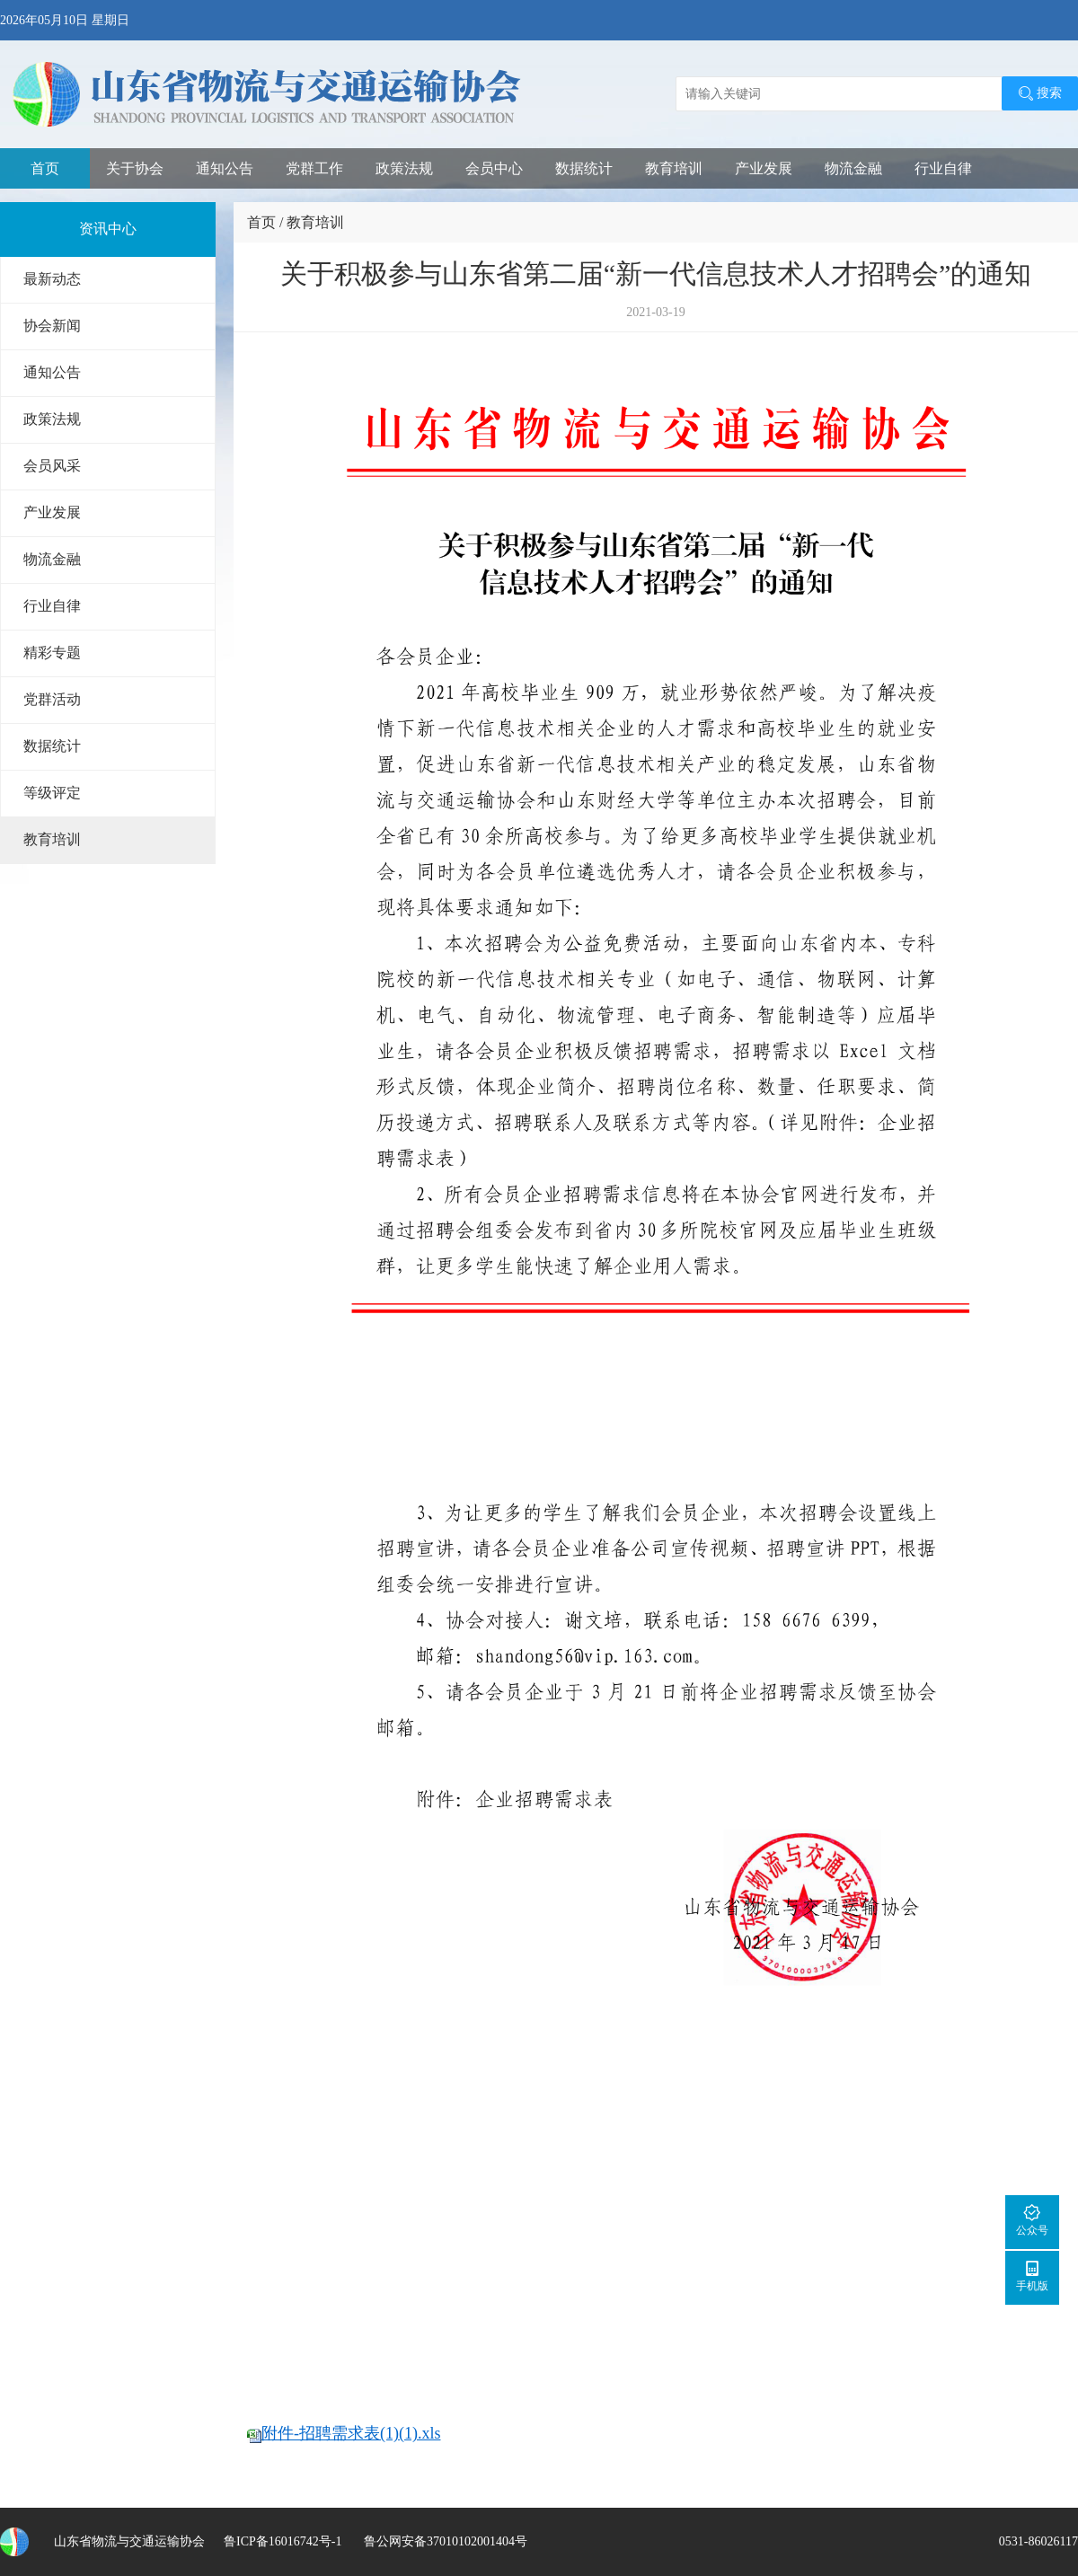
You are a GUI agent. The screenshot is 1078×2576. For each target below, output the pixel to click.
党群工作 (314, 168)
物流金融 (853, 168)
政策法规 (404, 168)
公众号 (1032, 2219)
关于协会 (134, 168)
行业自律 (943, 168)
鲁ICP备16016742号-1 (282, 2541)
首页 (45, 168)
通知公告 (224, 168)
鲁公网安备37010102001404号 (443, 2541)
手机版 (1032, 2275)
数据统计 (584, 168)
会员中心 (494, 168)
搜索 (1040, 93)
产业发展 (763, 168)
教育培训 (673, 168)
